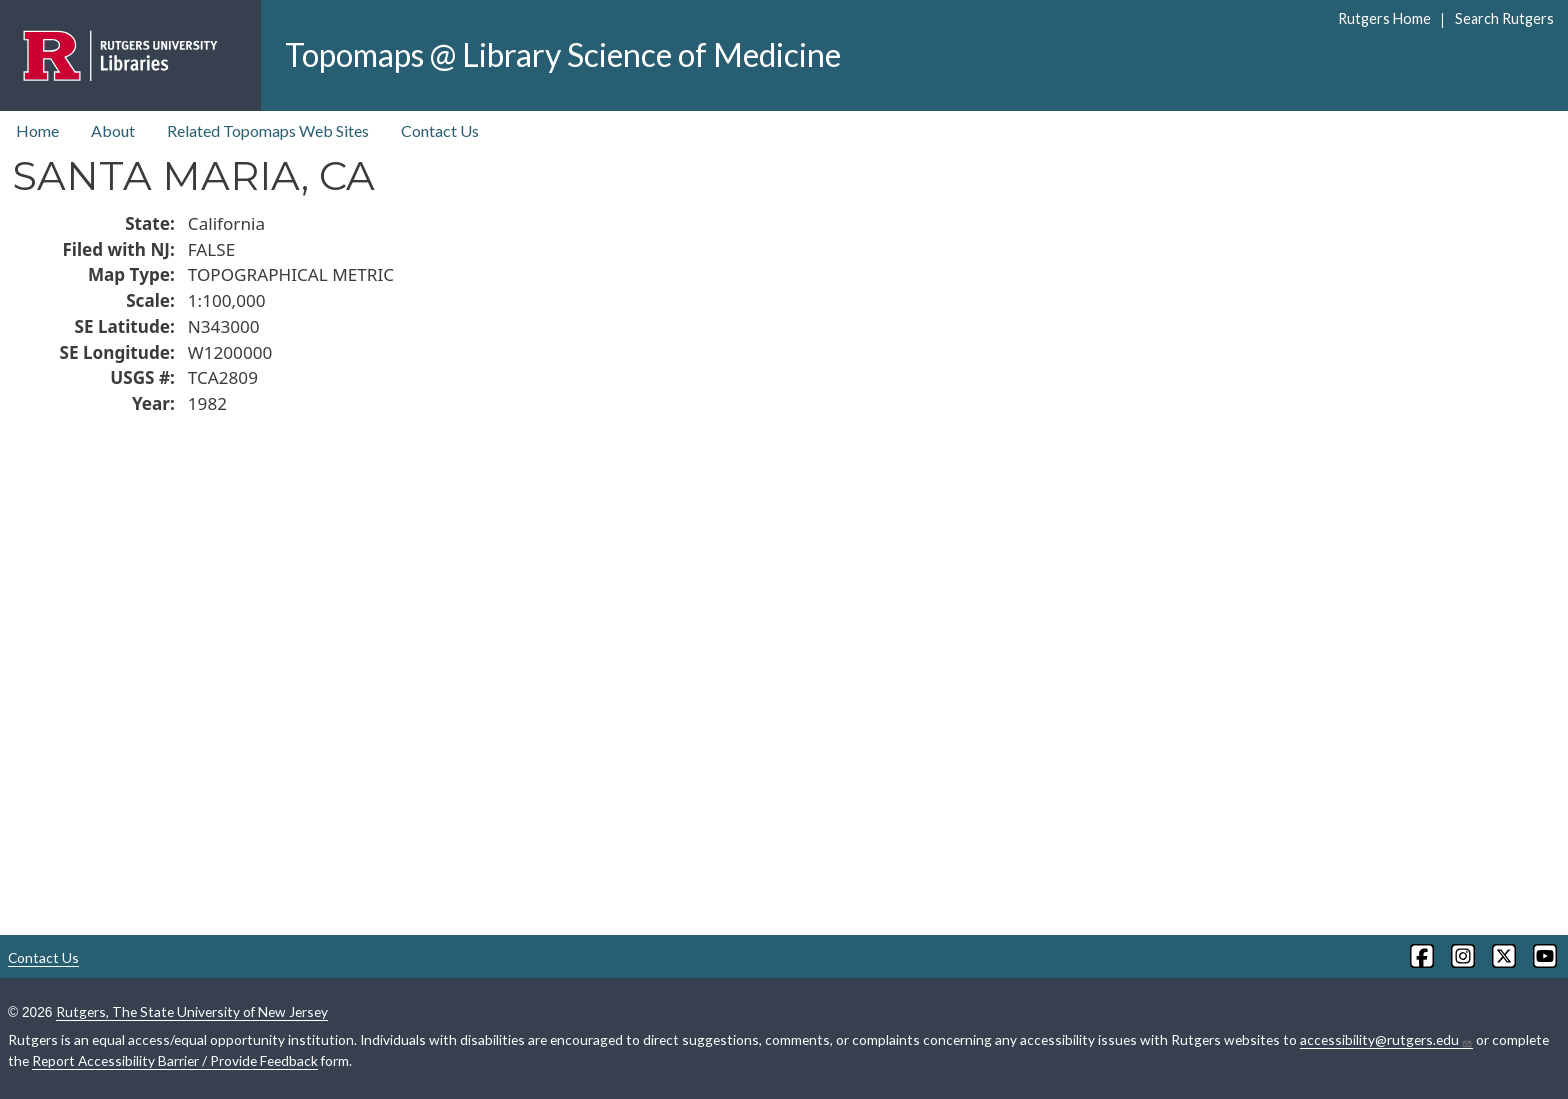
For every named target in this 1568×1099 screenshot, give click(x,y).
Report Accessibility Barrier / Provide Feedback (175, 1060)
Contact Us (440, 130)
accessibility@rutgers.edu (1386, 1040)
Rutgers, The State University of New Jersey (192, 1011)
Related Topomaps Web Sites (268, 130)
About (113, 130)
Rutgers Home (1384, 18)
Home (37, 130)
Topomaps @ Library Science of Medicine (563, 54)
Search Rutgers (1504, 18)
